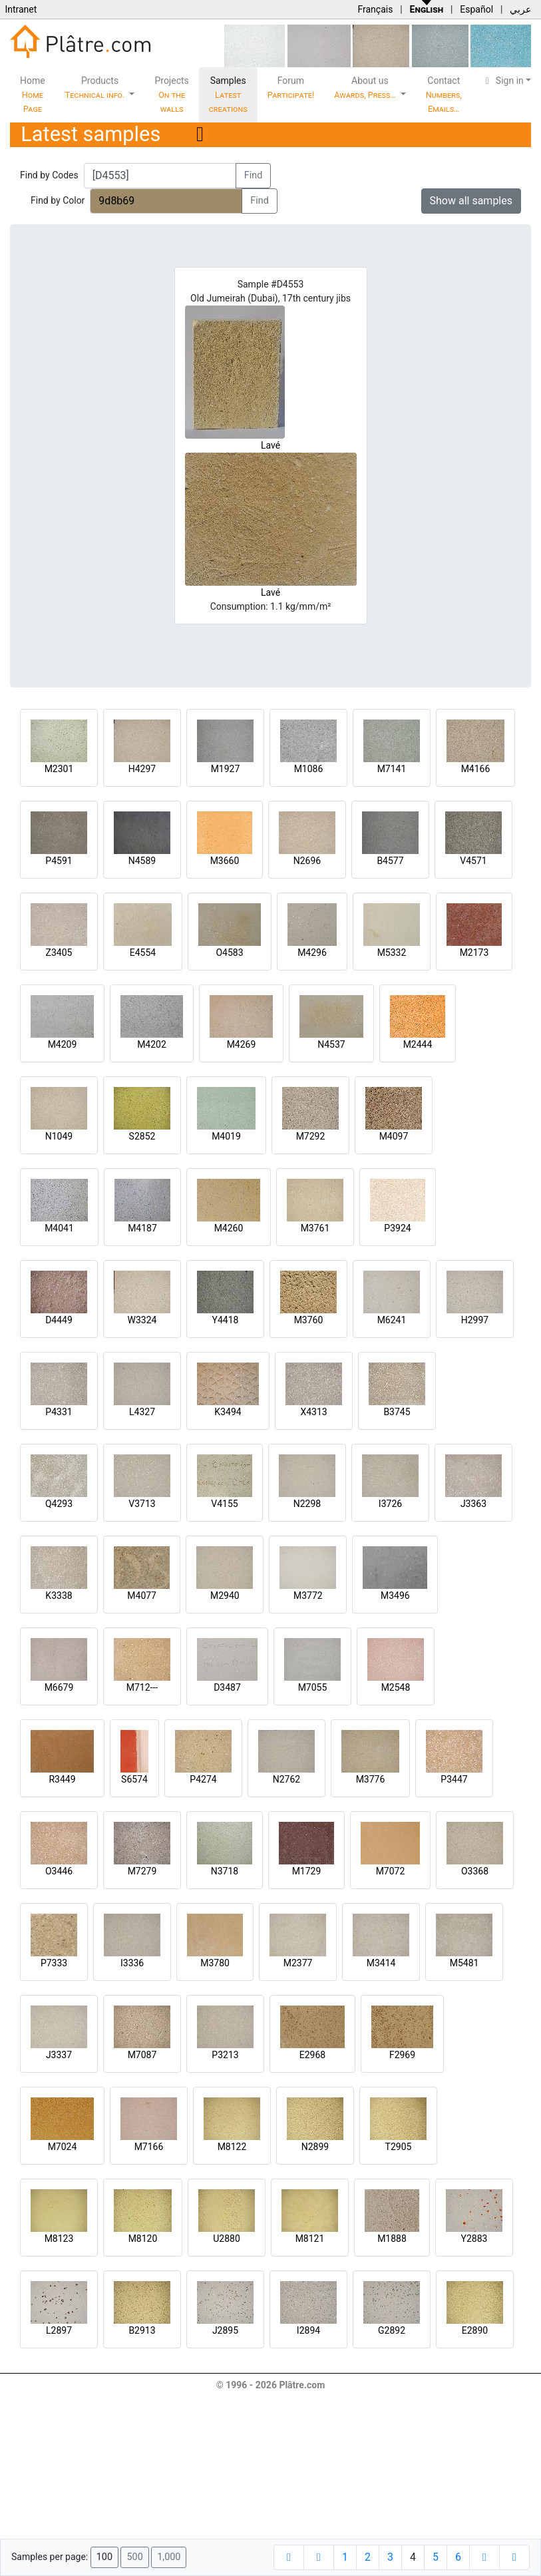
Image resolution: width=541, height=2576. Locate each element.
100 (104, 2557)
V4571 (473, 860)
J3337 (59, 2054)
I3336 (132, 1963)
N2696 (307, 860)
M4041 (59, 1228)
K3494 (227, 1411)
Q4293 (59, 1503)
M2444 (418, 1044)
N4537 (331, 1044)
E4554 (143, 952)
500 (134, 2557)
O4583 (229, 952)
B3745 (396, 1411)
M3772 (308, 1595)
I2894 (308, 2330)
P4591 (58, 860)
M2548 (396, 1687)
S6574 (134, 1779)
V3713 (141, 1503)
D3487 (227, 1687)
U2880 (226, 2238)
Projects (171, 94)
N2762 (286, 1779)
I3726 (390, 1503)
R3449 (62, 1779)
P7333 (54, 1963)
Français (375, 9)
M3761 (315, 1228)
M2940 (225, 1595)
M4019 (226, 1136)
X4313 (313, 1411)
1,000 (168, 2557)
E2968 (312, 2054)
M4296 (312, 952)
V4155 (224, 1503)
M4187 (142, 1228)
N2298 (307, 1503)
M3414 (381, 1963)
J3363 (473, 1503)
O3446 (59, 1871)
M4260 (229, 1228)
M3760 (308, 1320)
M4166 (475, 768)
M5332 (392, 952)
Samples (228, 94)
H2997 (474, 1320)
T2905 (398, 2146)
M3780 (215, 1963)
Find (253, 175)
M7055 (312, 1687)
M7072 (390, 1871)
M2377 (298, 1963)
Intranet (21, 9)
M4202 (151, 1044)
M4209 (62, 1044)
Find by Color (58, 200)
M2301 (59, 768)
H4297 (142, 768)
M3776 (370, 1779)
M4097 (394, 1136)
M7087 (142, 2054)
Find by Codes (49, 175)
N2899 (315, 2146)
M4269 (241, 1044)
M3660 (225, 860)
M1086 (308, 768)
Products (96, 87)
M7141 (392, 768)
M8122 (232, 2146)
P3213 (225, 2054)
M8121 (310, 2238)
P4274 (203, 1779)
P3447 (454, 1779)
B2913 (141, 2330)
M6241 (392, 1320)
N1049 (59, 1136)
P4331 (58, 1411)
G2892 (391, 2330)
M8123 (59, 2238)
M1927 (225, 768)
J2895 (225, 2330)
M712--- (142, 1687)
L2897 (59, 2330)
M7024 (62, 2146)
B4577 (390, 860)
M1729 (306, 1871)
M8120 (143, 2238)
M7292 (310, 1136)
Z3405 (59, 952)
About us (366, 87)
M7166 (149, 2146)
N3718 (224, 1871)
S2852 (142, 1136)
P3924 (397, 1228)
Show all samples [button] (471, 200)
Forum (291, 87)
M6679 (59, 1687)
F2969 (402, 2054)
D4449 (59, 1320)
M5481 (464, 1963)
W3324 (142, 1320)
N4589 (142, 860)
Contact (444, 94)
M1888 (392, 2238)
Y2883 (474, 2238)
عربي (520, 9)
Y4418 (225, 1320)
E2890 (475, 2330)
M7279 (142, 1871)
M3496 (395, 1595)
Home (32, 94)
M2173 (474, 952)
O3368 (474, 1871)
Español (476, 9)
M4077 (141, 1595)
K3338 (58, 1595)
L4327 (142, 1411)
